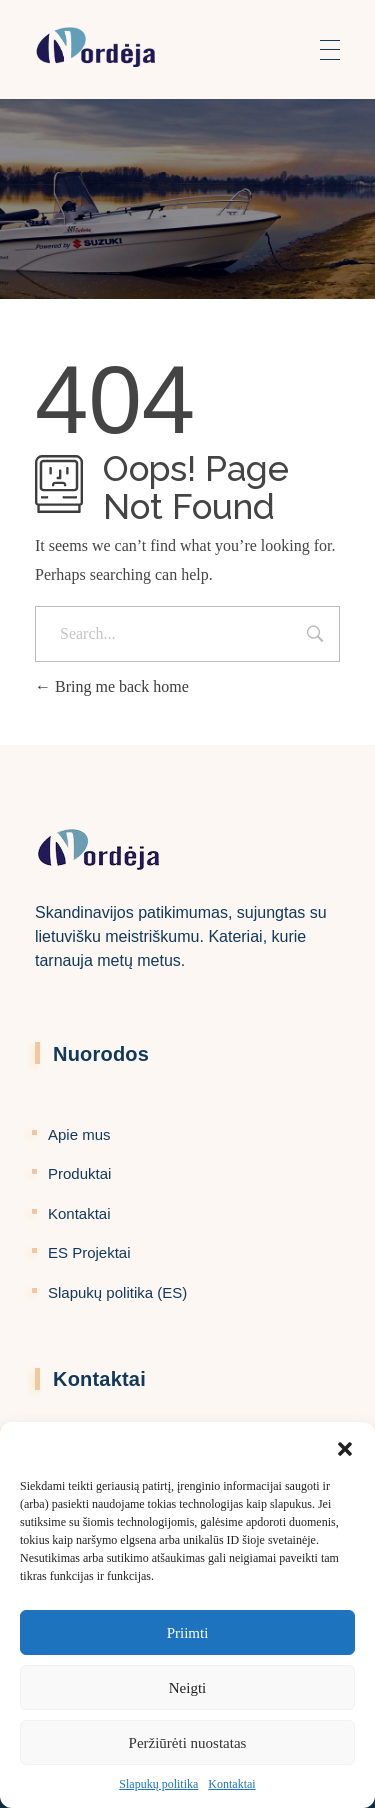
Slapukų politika (158, 1784)
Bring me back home (112, 686)
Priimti (188, 1633)
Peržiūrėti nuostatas (188, 1743)
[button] (345, 1447)
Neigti (188, 1688)
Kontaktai (231, 1784)
